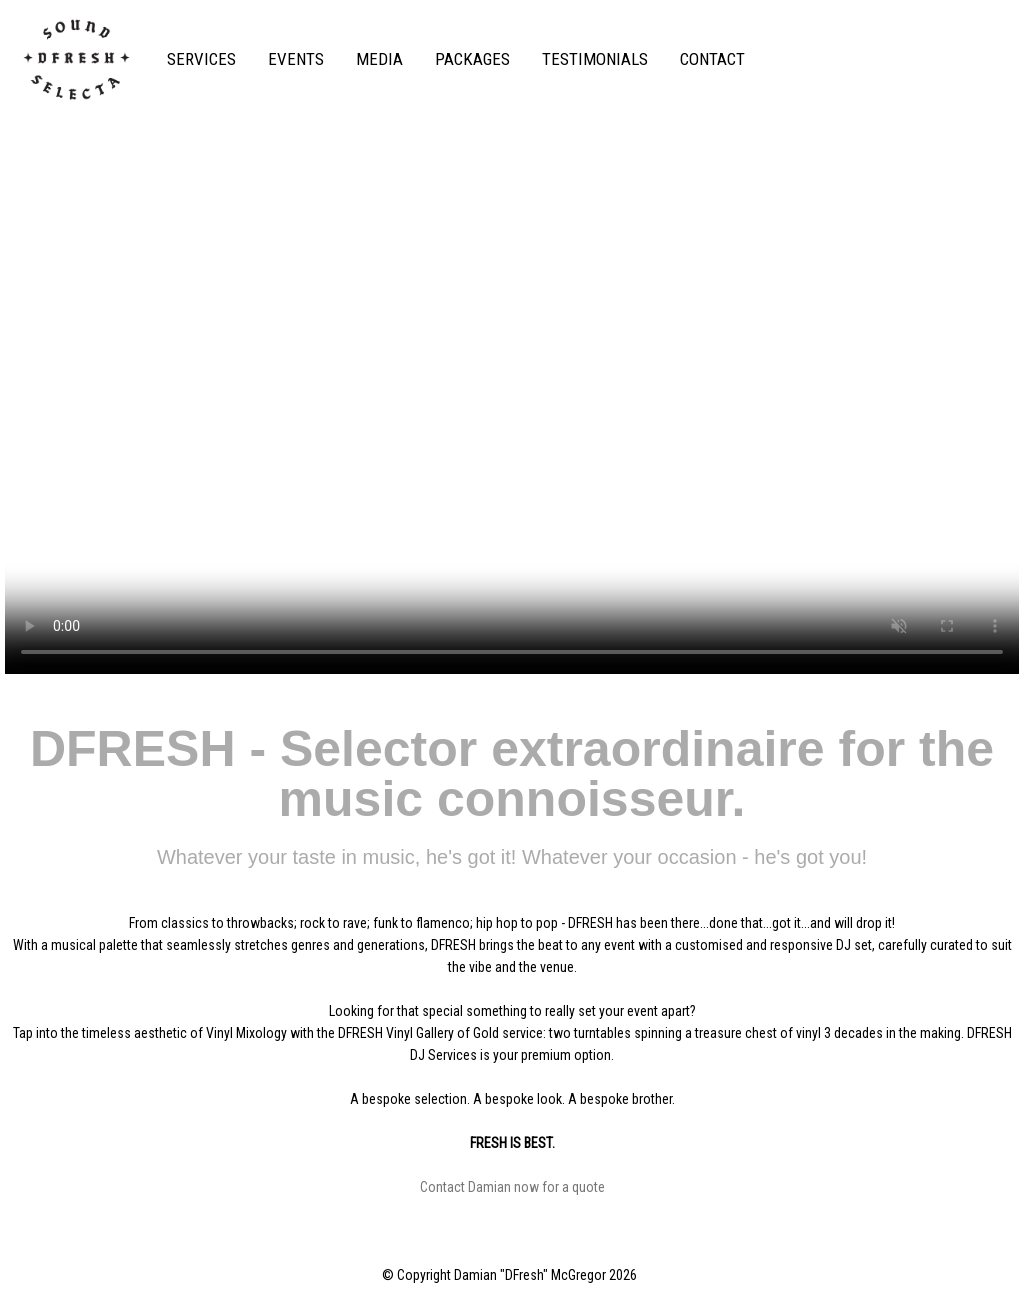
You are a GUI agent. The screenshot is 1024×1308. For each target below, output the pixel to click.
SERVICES (201, 59)
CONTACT (712, 59)
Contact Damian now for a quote (512, 1187)
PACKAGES (472, 59)
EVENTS (296, 59)
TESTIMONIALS (595, 59)
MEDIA (379, 59)
